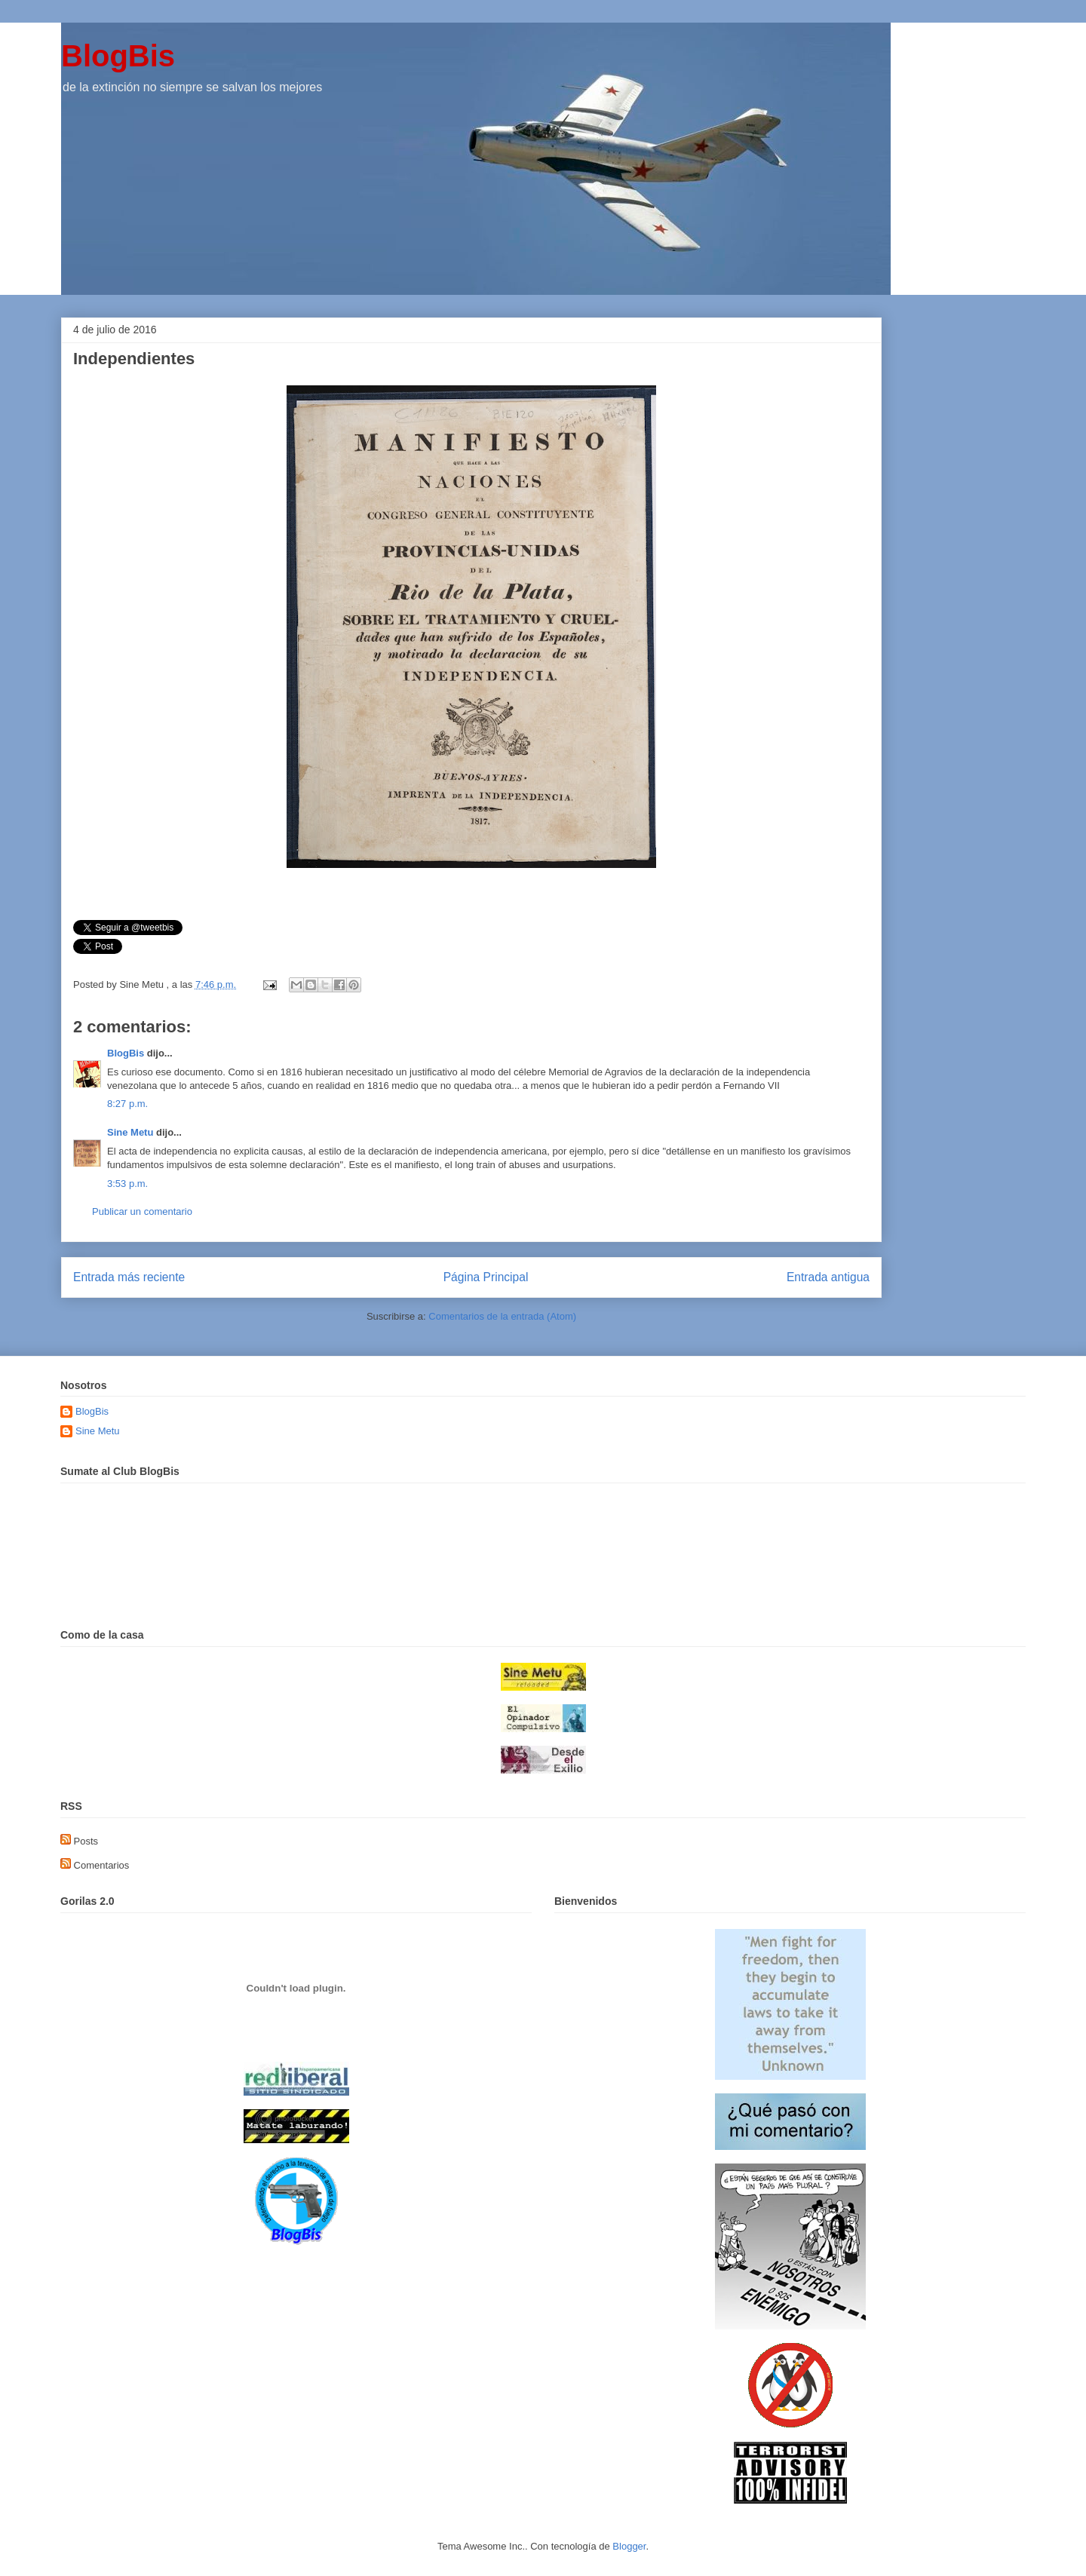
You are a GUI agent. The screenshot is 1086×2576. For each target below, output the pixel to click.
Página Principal (486, 1277)
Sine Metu (130, 1132)
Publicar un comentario (142, 1211)
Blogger (629, 2546)
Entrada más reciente (129, 1277)
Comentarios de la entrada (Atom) (502, 1316)
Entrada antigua (828, 1277)
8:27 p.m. (127, 1103)
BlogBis (118, 55)
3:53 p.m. (127, 1183)
